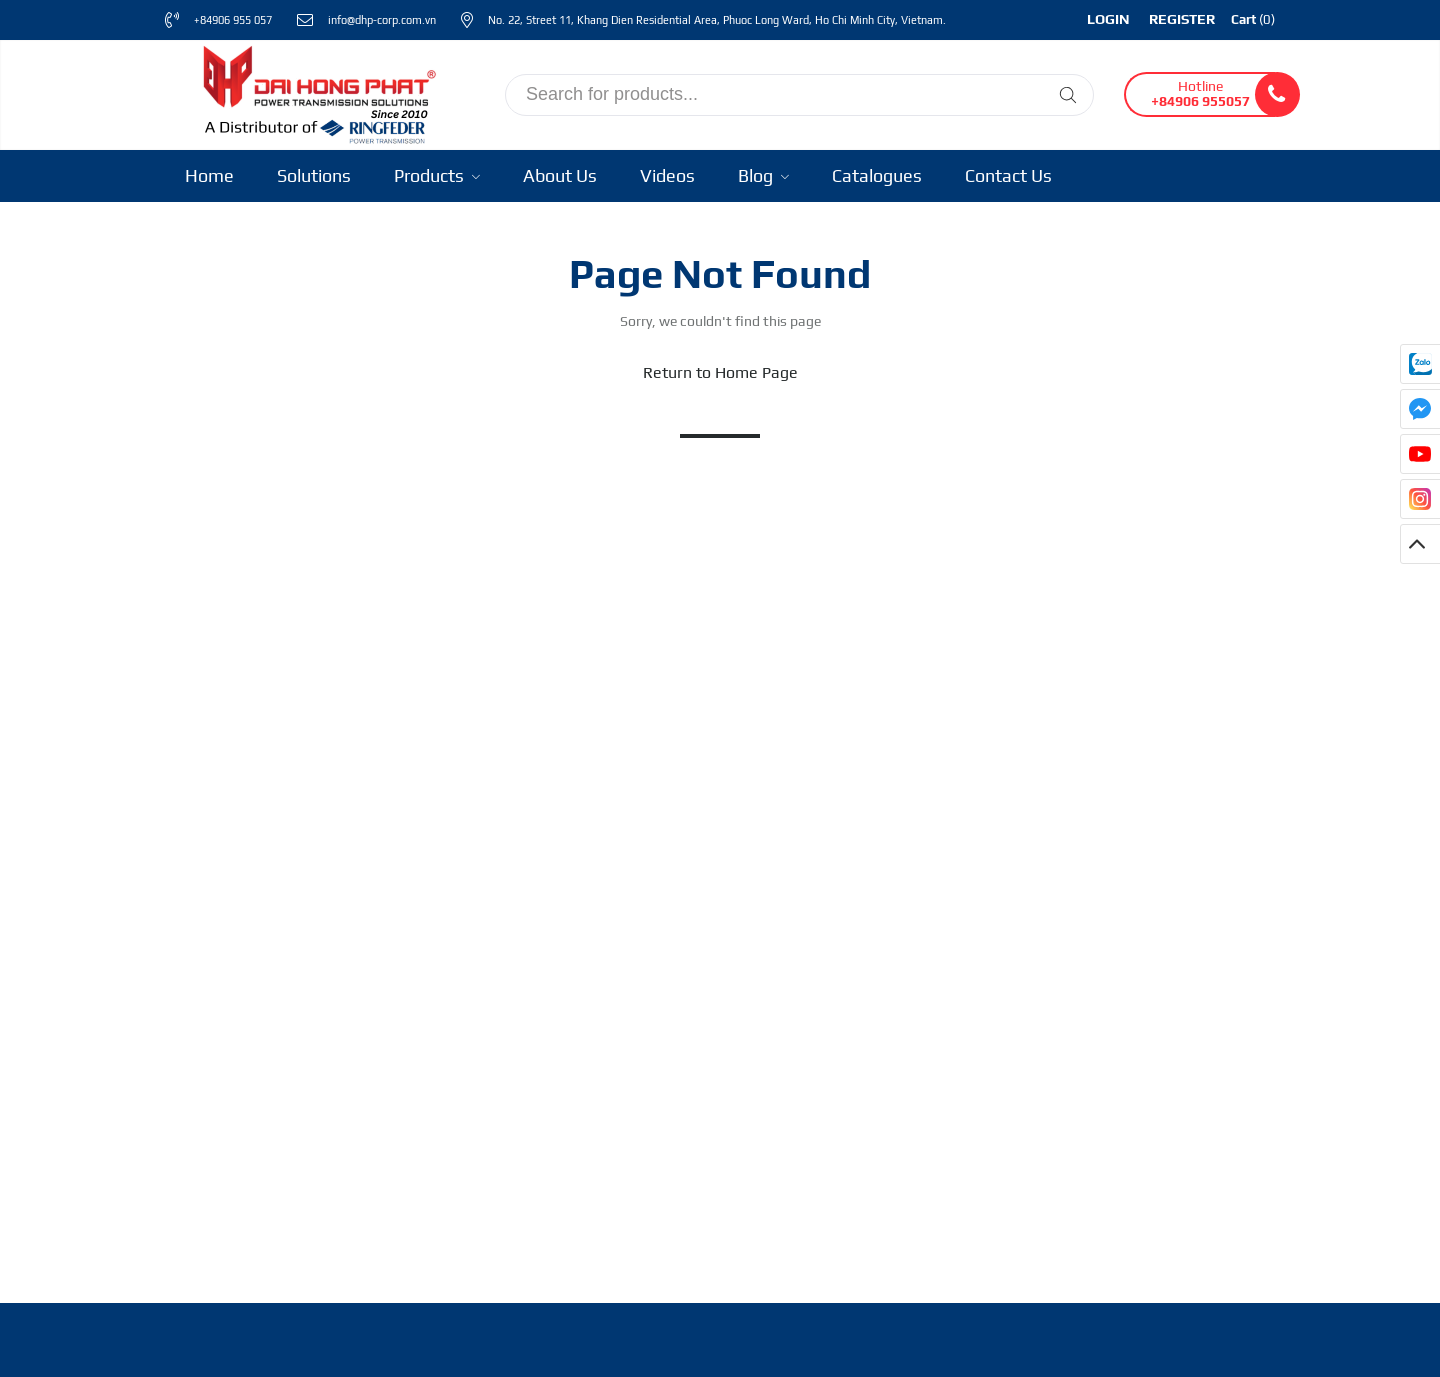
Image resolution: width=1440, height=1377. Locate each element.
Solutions (314, 175)
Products (437, 175)
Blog (763, 175)
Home (209, 175)
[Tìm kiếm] (1068, 95)
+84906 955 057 (233, 20)
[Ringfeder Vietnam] (315, 91)
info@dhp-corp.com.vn (382, 20)
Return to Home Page (720, 372)
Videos (667, 175)
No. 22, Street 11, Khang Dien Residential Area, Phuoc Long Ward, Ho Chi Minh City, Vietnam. (717, 20)
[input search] (799, 95)
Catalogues (877, 175)
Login (1108, 19)
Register (1182, 19)
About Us (560, 175)
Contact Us (1008, 175)
